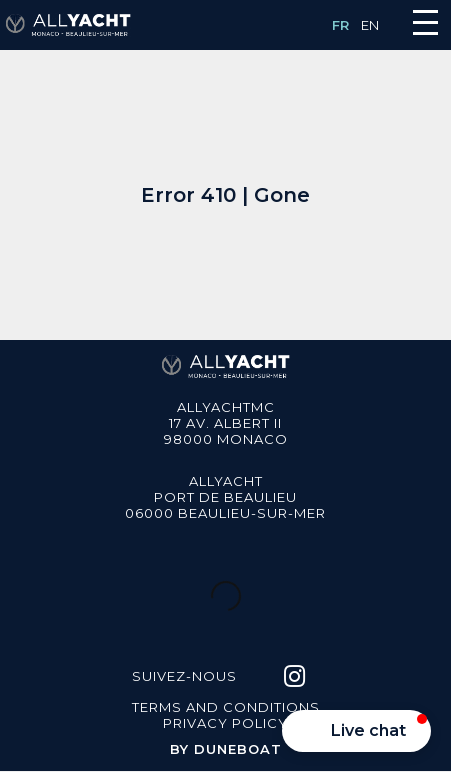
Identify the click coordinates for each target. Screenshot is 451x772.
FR (340, 25)
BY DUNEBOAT (226, 749)
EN (370, 25)
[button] (356, 731)
